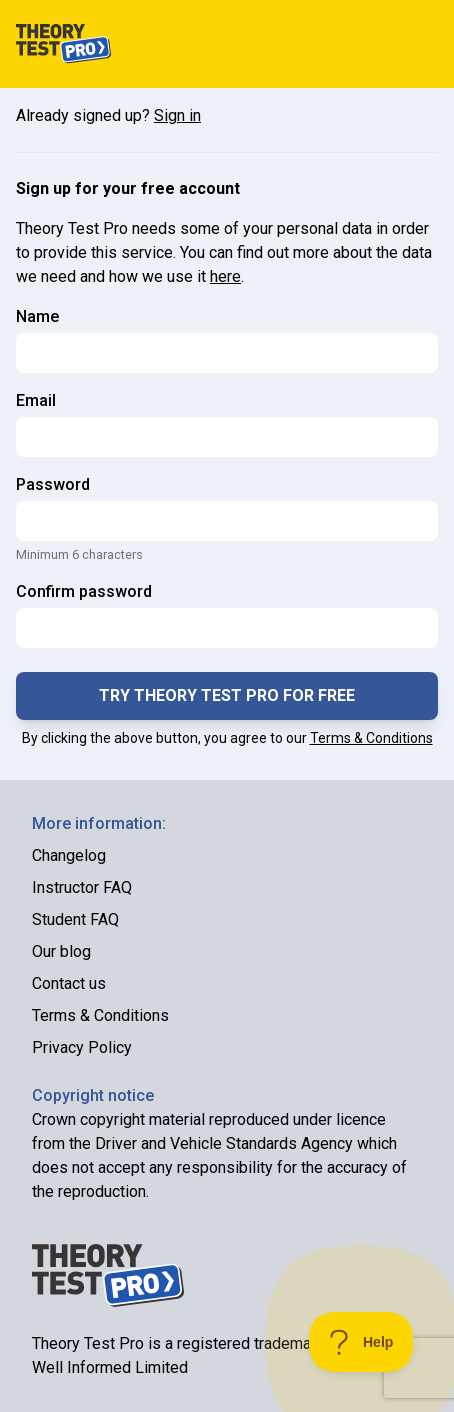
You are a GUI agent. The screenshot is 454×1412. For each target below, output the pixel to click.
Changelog (69, 855)
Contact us (69, 983)
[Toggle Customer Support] (361, 1342)
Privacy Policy (82, 1047)
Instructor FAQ (82, 887)
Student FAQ (75, 919)
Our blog (61, 951)
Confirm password (84, 591)
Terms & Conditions (371, 738)
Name (37, 316)
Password (53, 484)
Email (36, 400)
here (225, 276)
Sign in (177, 115)
